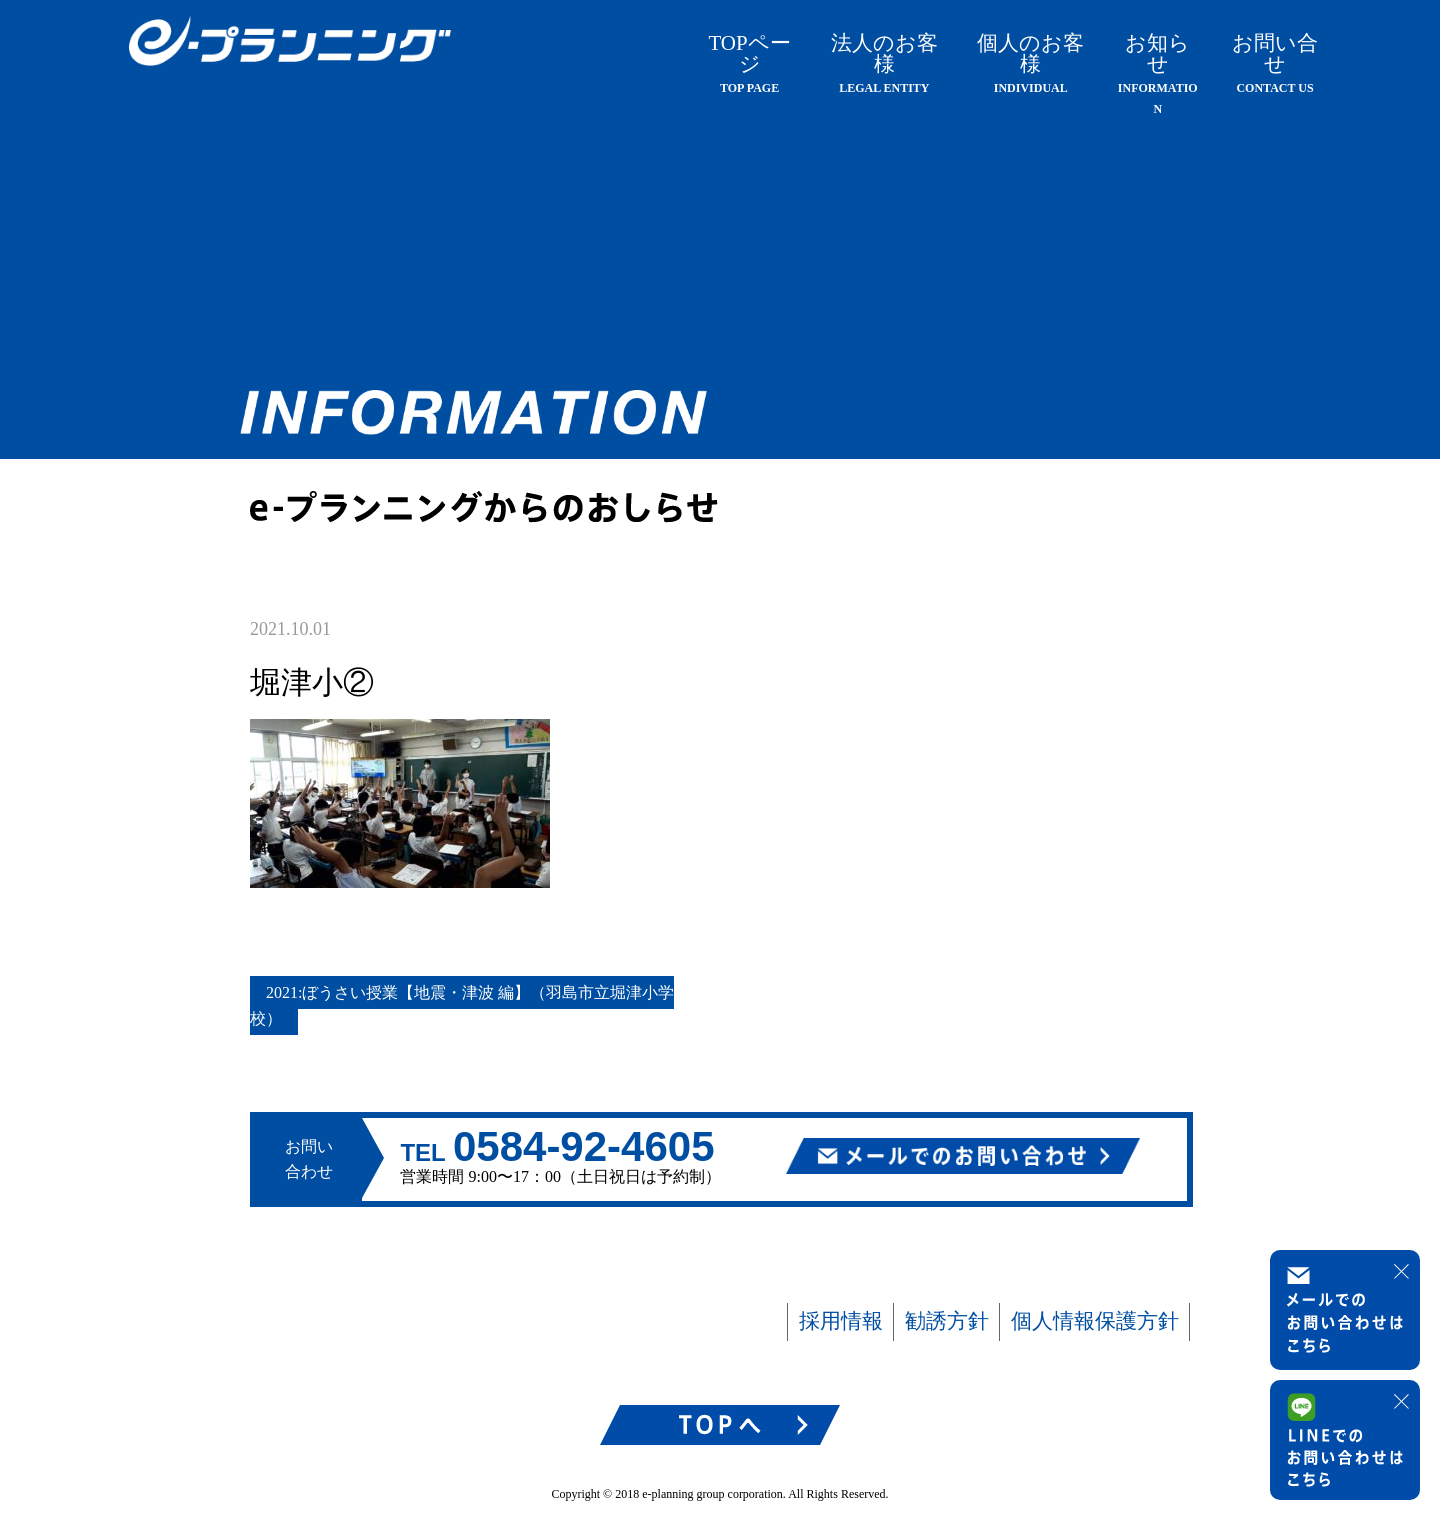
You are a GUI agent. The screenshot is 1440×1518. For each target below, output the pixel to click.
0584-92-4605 (584, 1146)
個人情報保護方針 (1095, 1321)
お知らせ (1158, 73)
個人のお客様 (1030, 63)
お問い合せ (1275, 63)
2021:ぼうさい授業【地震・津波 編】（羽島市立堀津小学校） (462, 1005)
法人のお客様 (884, 63)
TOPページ (749, 63)
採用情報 (841, 1321)
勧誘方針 (947, 1321)
